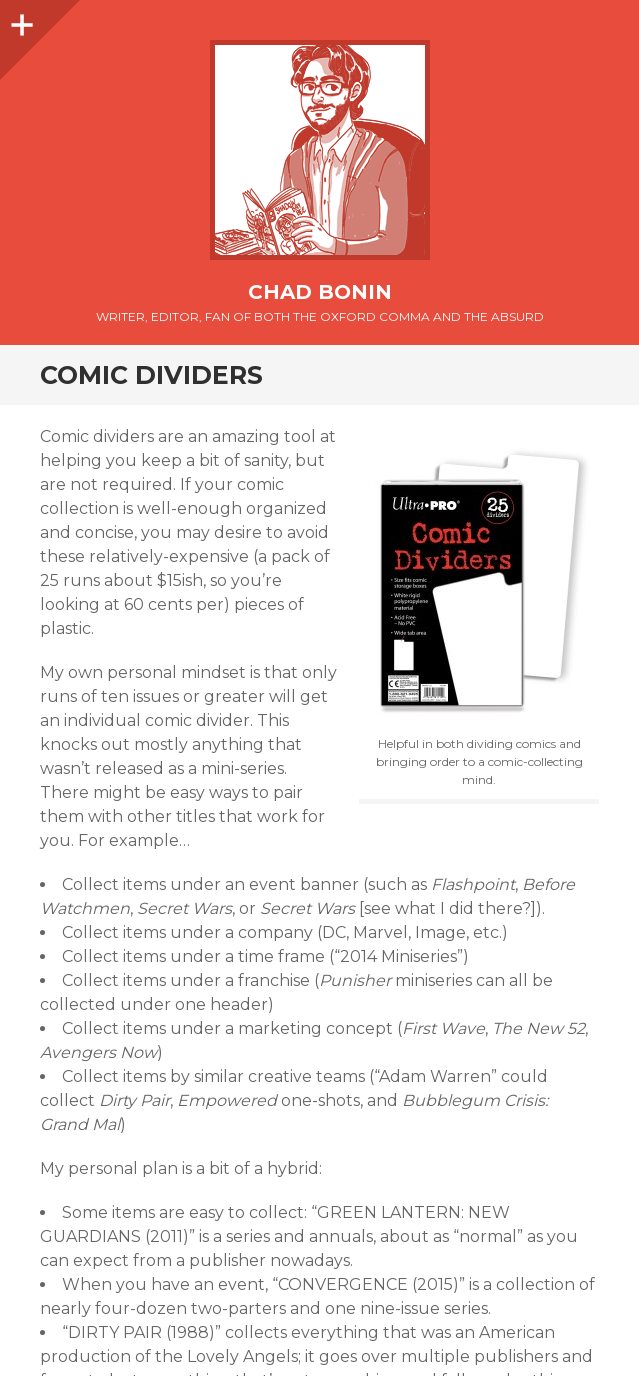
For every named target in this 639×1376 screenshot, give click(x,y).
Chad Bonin (320, 292)
